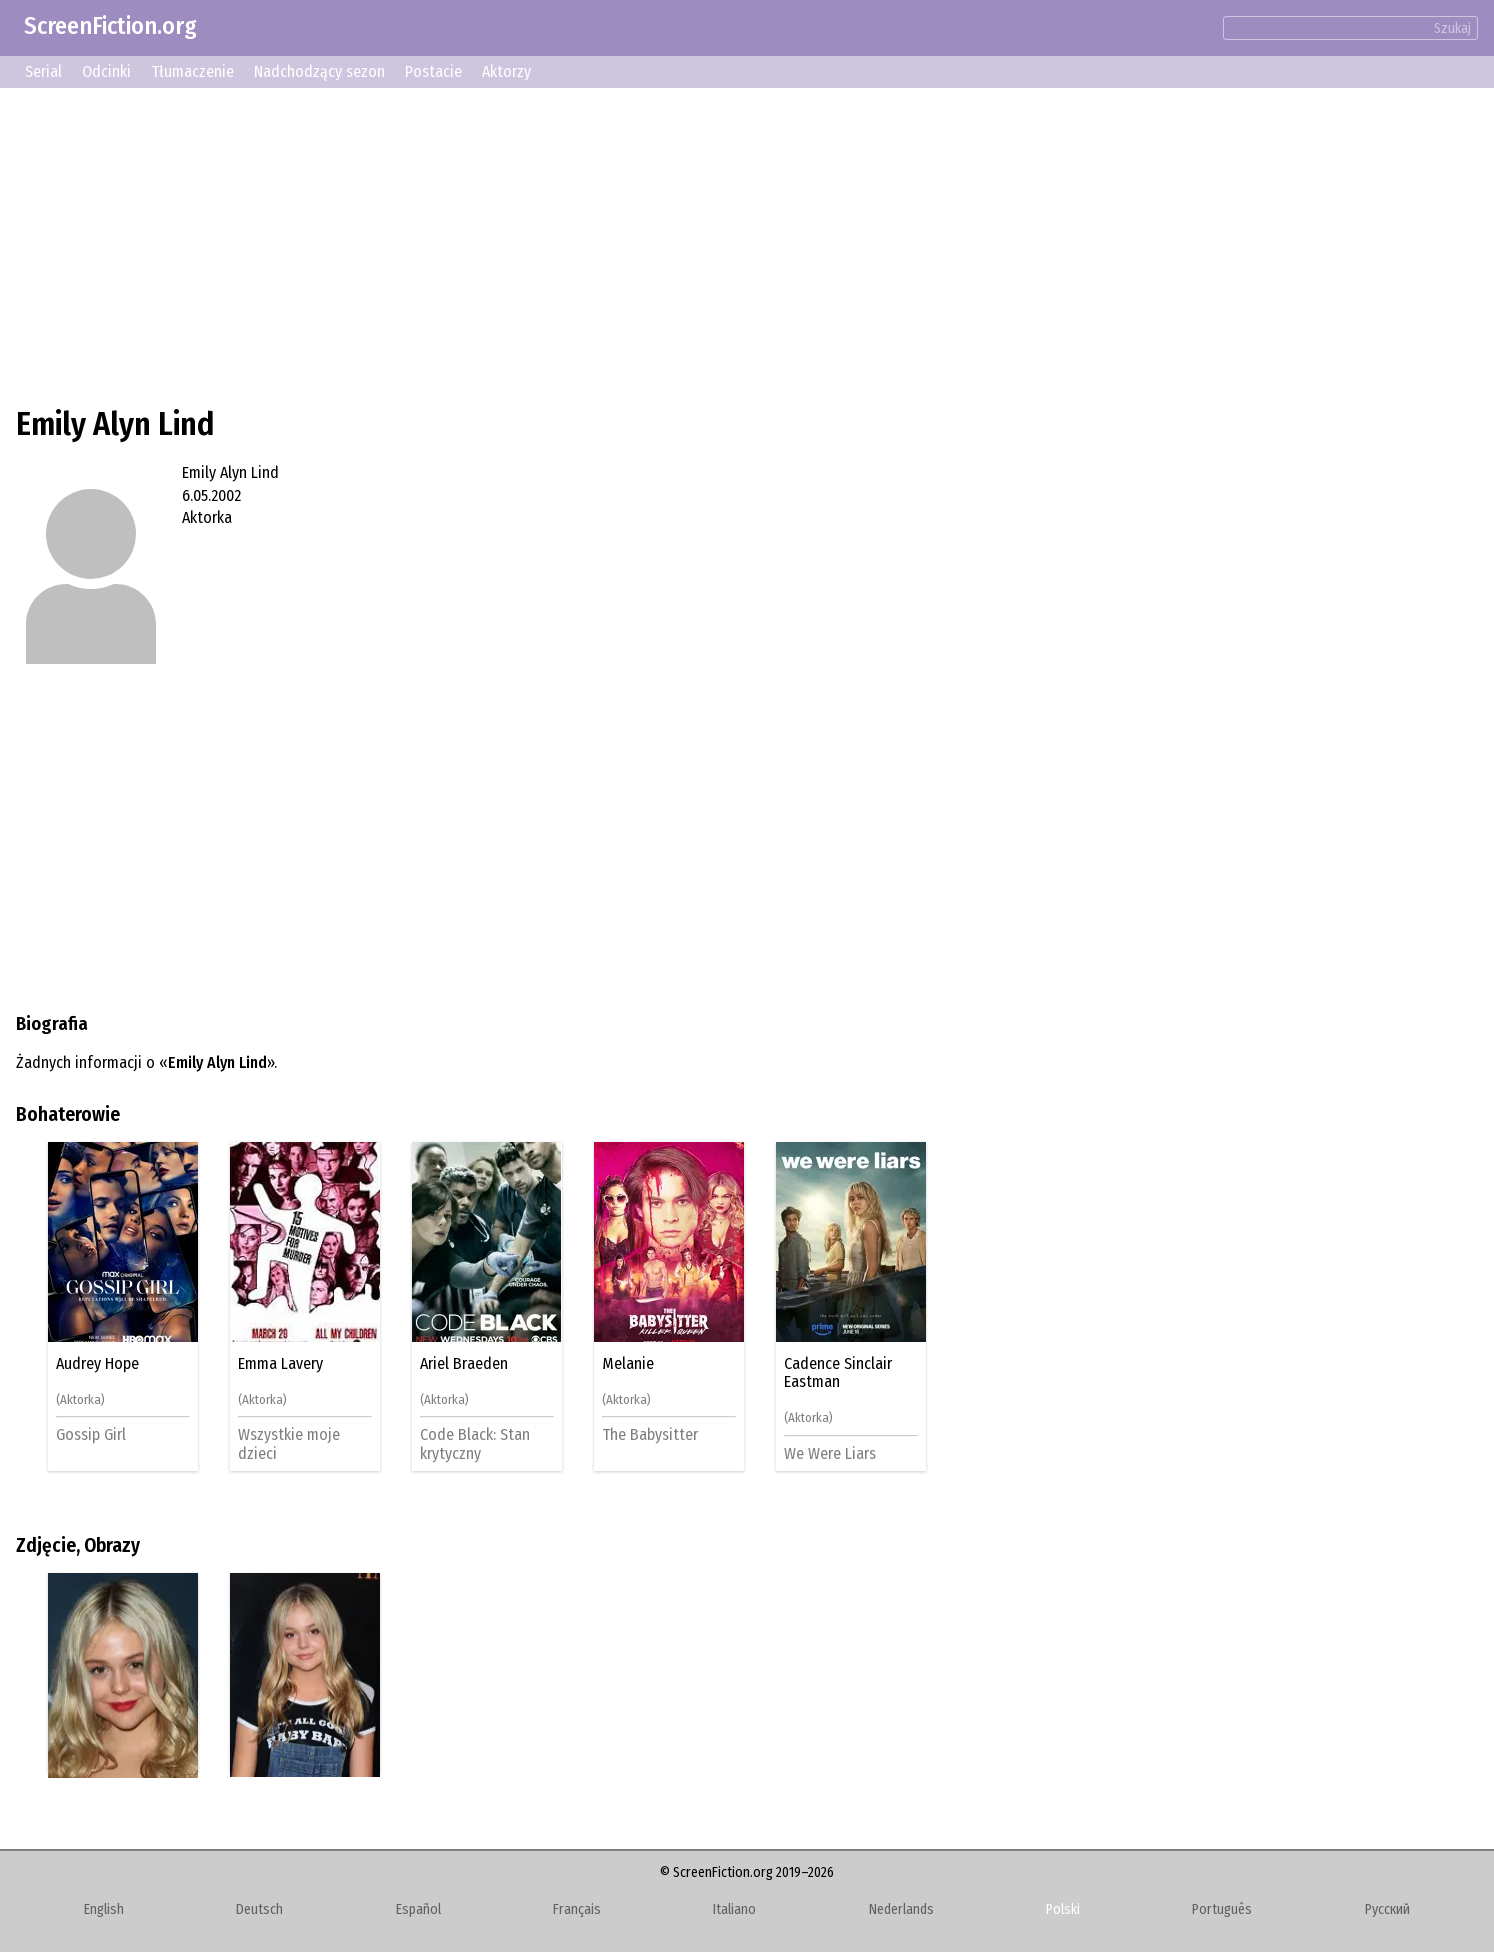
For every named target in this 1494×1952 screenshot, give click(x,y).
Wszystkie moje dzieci (289, 1443)
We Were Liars (830, 1453)
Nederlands (901, 1909)
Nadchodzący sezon (319, 71)
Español (418, 1909)
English (104, 1909)
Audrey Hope (97, 1364)
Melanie (628, 1364)
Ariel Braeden (464, 1364)
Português (1222, 1909)
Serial (43, 71)
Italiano (734, 1909)
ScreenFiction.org (110, 26)
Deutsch (259, 1909)
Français (577, 1909)
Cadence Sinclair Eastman (838, 1373)
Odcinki (106, 71)
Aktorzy (506, 71)
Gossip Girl (91, 1434)
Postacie (433, 71)
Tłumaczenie (192, 71)
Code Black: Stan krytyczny (475, 1443)
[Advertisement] (616, 244)
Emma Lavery (280, 1364)
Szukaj (1452, 28)
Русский (1387, 1909)
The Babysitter (650, 1434)
